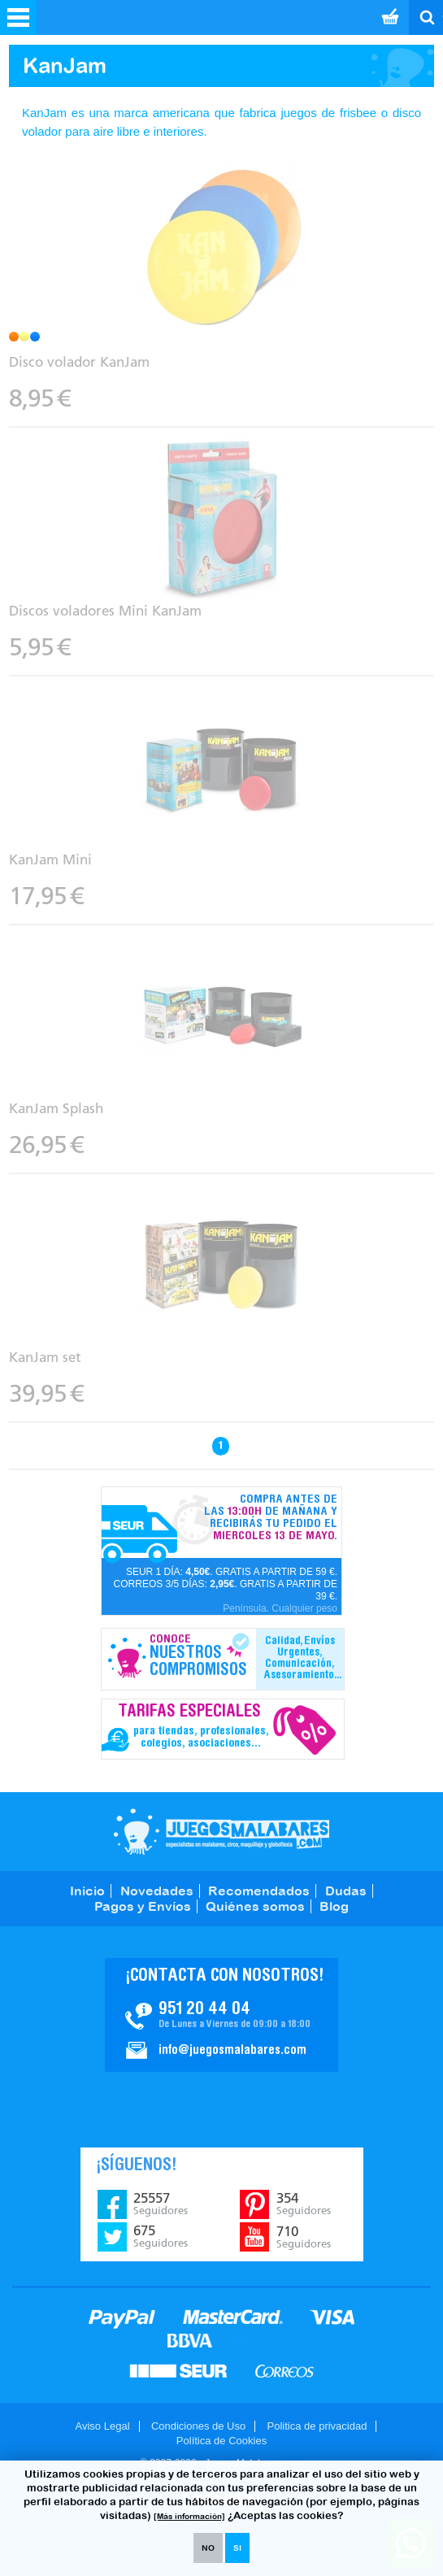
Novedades (156, 1890)
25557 (160, 2203)
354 (303, 2203)
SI (237, 2547)
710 (303, 2237)
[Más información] (189, 2516)
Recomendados (259, 1890)
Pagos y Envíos (142, 1906)
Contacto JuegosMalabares (221, 2015)
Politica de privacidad (317, 2426)
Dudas (346, 1890)
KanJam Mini (50, 859)
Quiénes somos (255, 1906)
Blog (334, 1906)
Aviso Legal (103, 2426)
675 (160, 2236)
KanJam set (45, 1357)
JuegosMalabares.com (221, 1831)
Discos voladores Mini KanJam (105, 611)
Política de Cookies (221, 2441)
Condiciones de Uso (198, 2426)
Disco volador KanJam (79, 362)
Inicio (87, 1890)
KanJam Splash (56, 1108)
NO (208, 2547)
